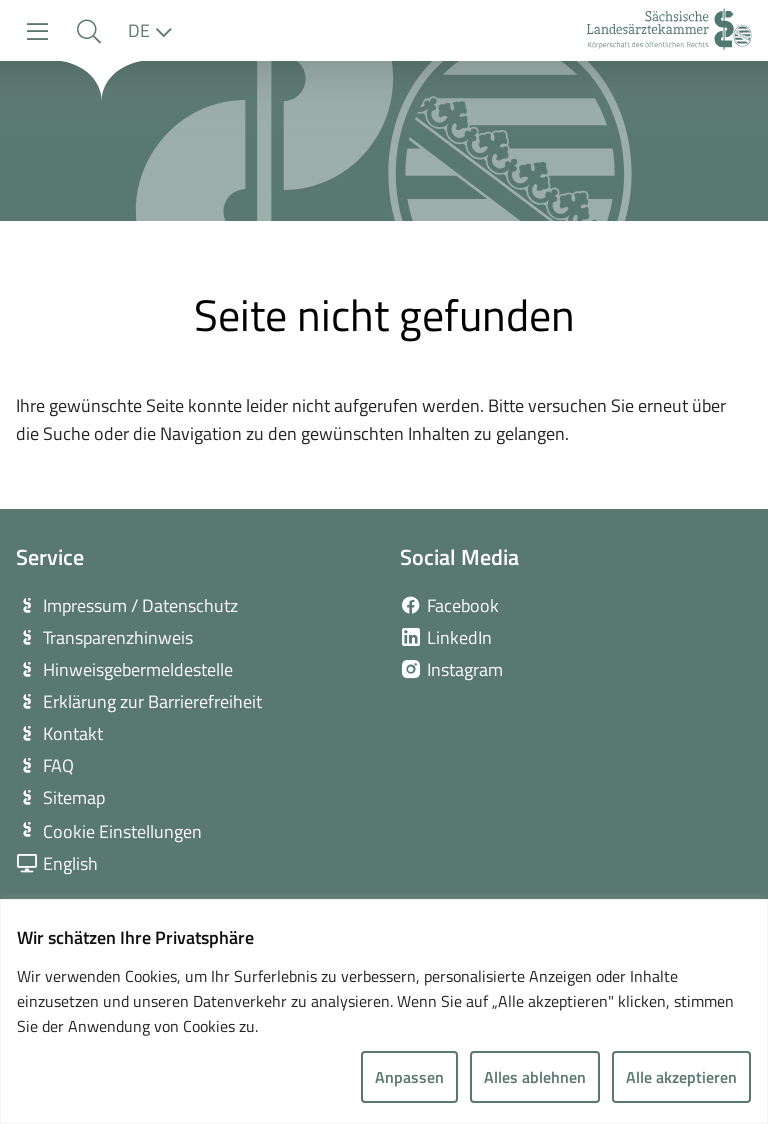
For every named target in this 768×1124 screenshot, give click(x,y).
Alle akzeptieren (681, 1077)
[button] (88, 31)
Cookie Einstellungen (122, 831)
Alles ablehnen (535, 1077)
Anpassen (409, 1077)
